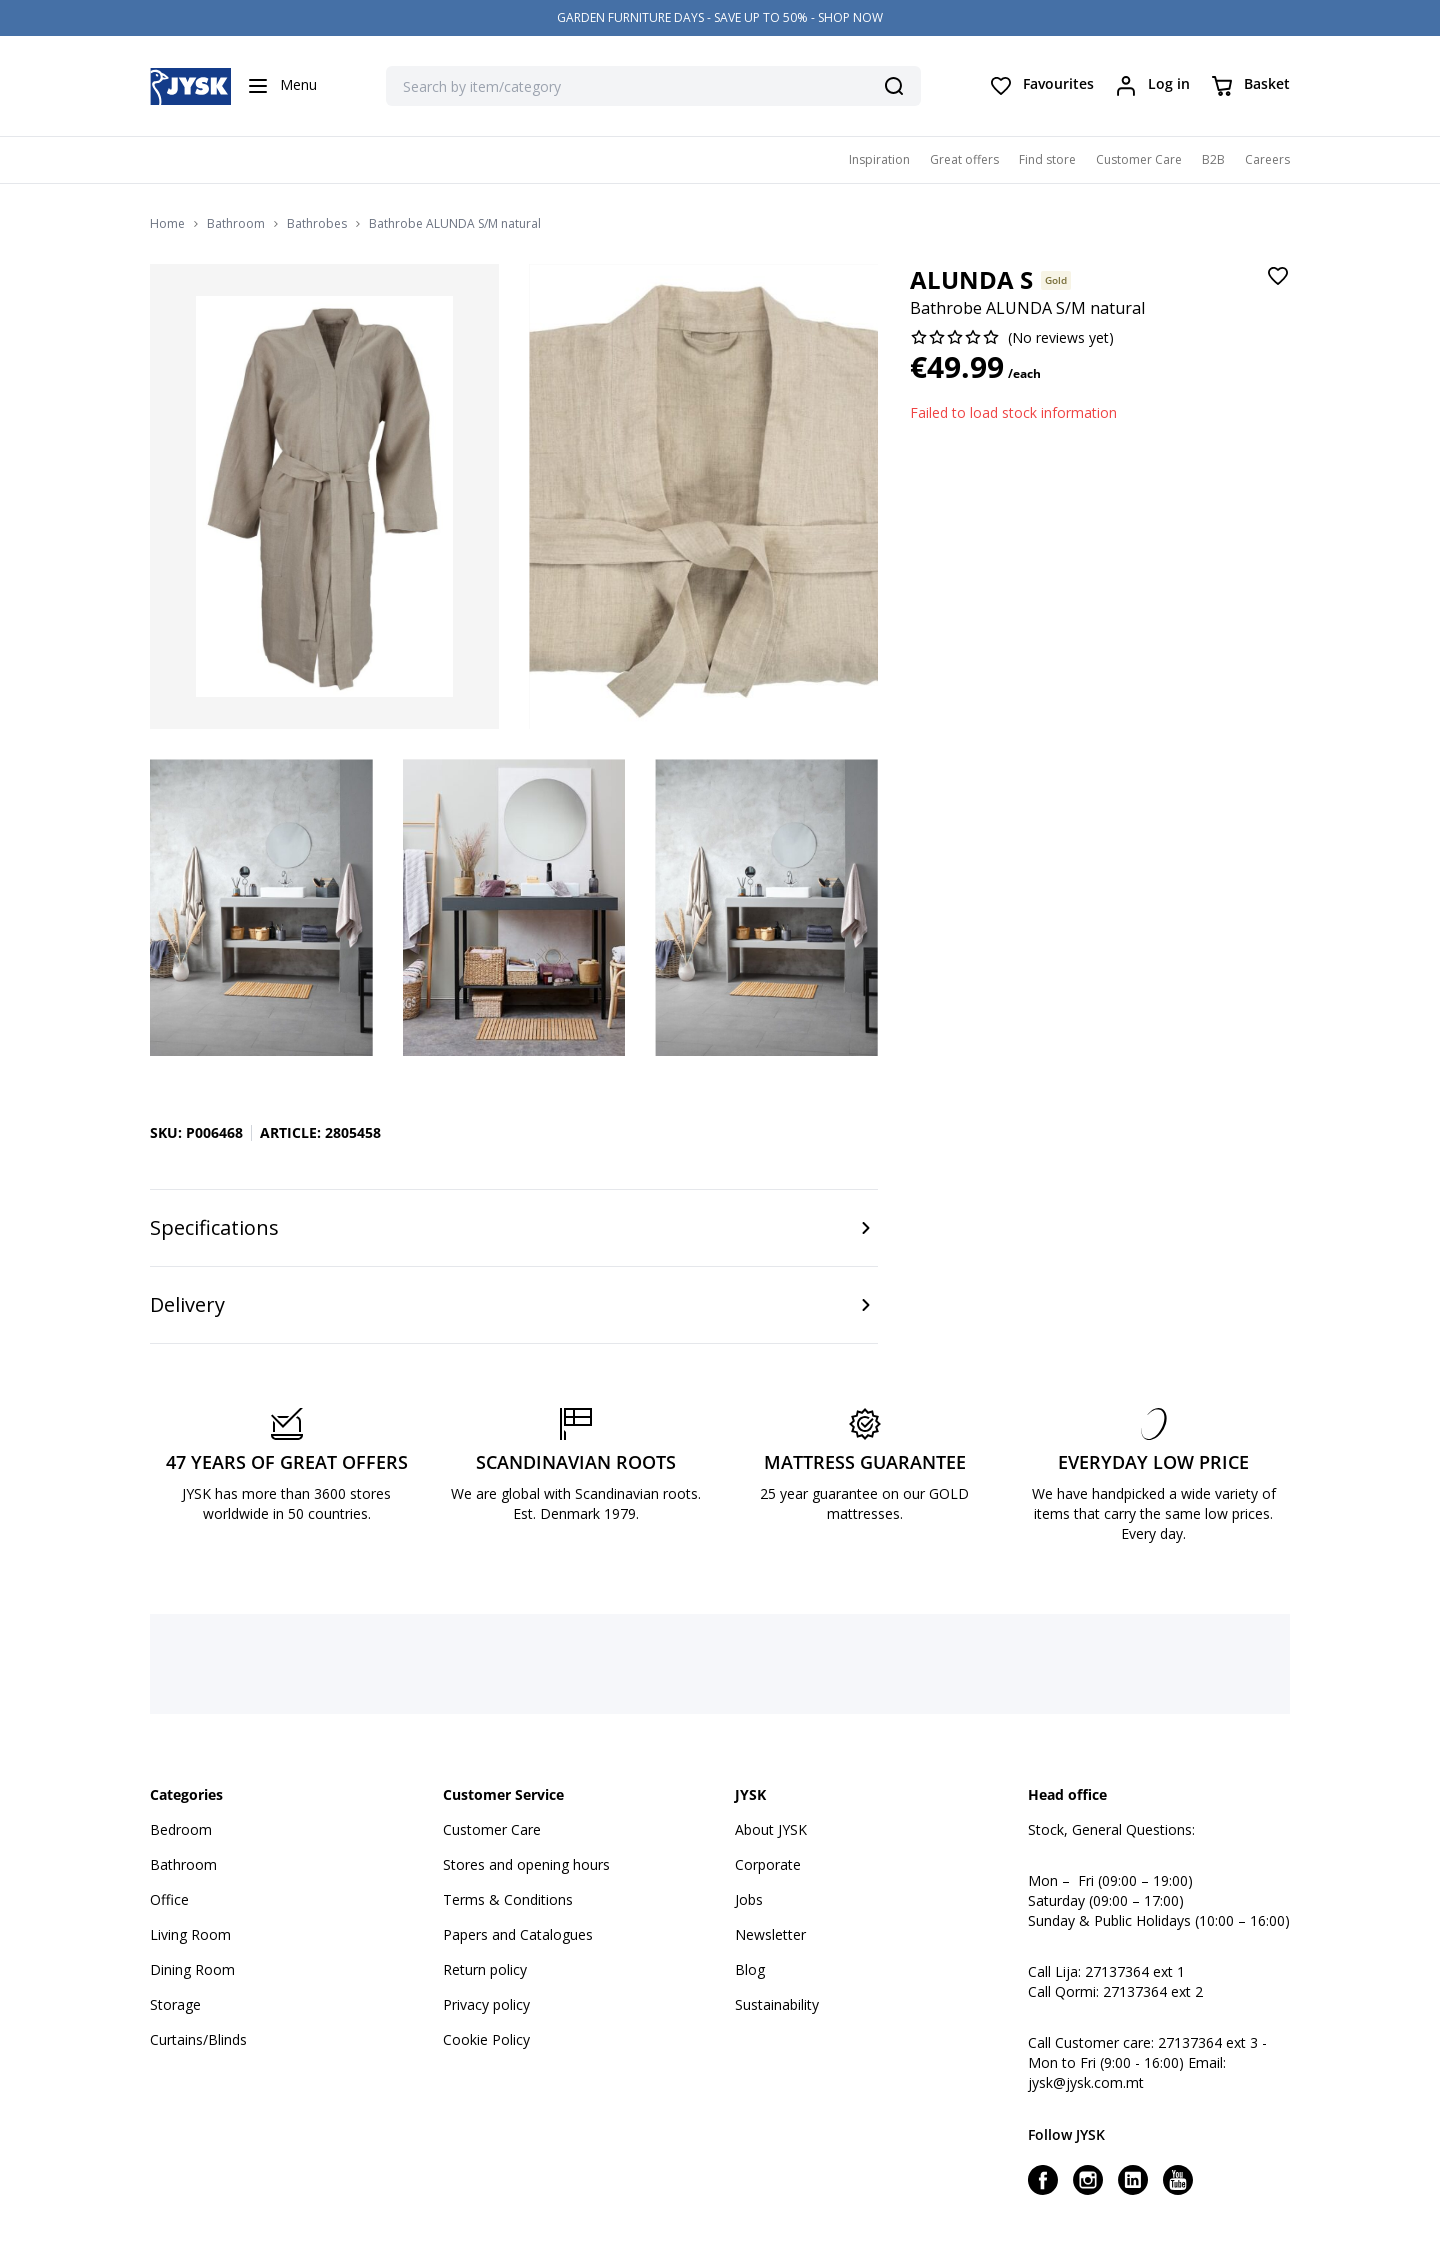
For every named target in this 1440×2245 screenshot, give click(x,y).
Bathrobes (317, 224)
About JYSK (771, 1829)
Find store (1047, 159)
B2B (1213, 159)
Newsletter (770, 1934)
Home (167, 224)
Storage (175, 2004)
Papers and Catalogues (518, 1934)
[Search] (894, 86)
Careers (1267, 159)
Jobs (749, 1899)
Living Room (190, 1934)
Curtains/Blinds (198, 2039)
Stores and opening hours (526, 1864)
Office (169, 1899)
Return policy (485, 1969)
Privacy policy (486, 2004)
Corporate (768, 1864)
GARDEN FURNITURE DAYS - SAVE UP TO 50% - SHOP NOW (720, 17)
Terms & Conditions (508, 1899)
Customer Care (1139, 159)
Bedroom (181, 1829)
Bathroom (236, 224)
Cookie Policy (486, 2039)
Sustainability (777, 2004)
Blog (750, 1969)
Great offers (964, 159)
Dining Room (192, 1969)
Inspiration (879, 159)
